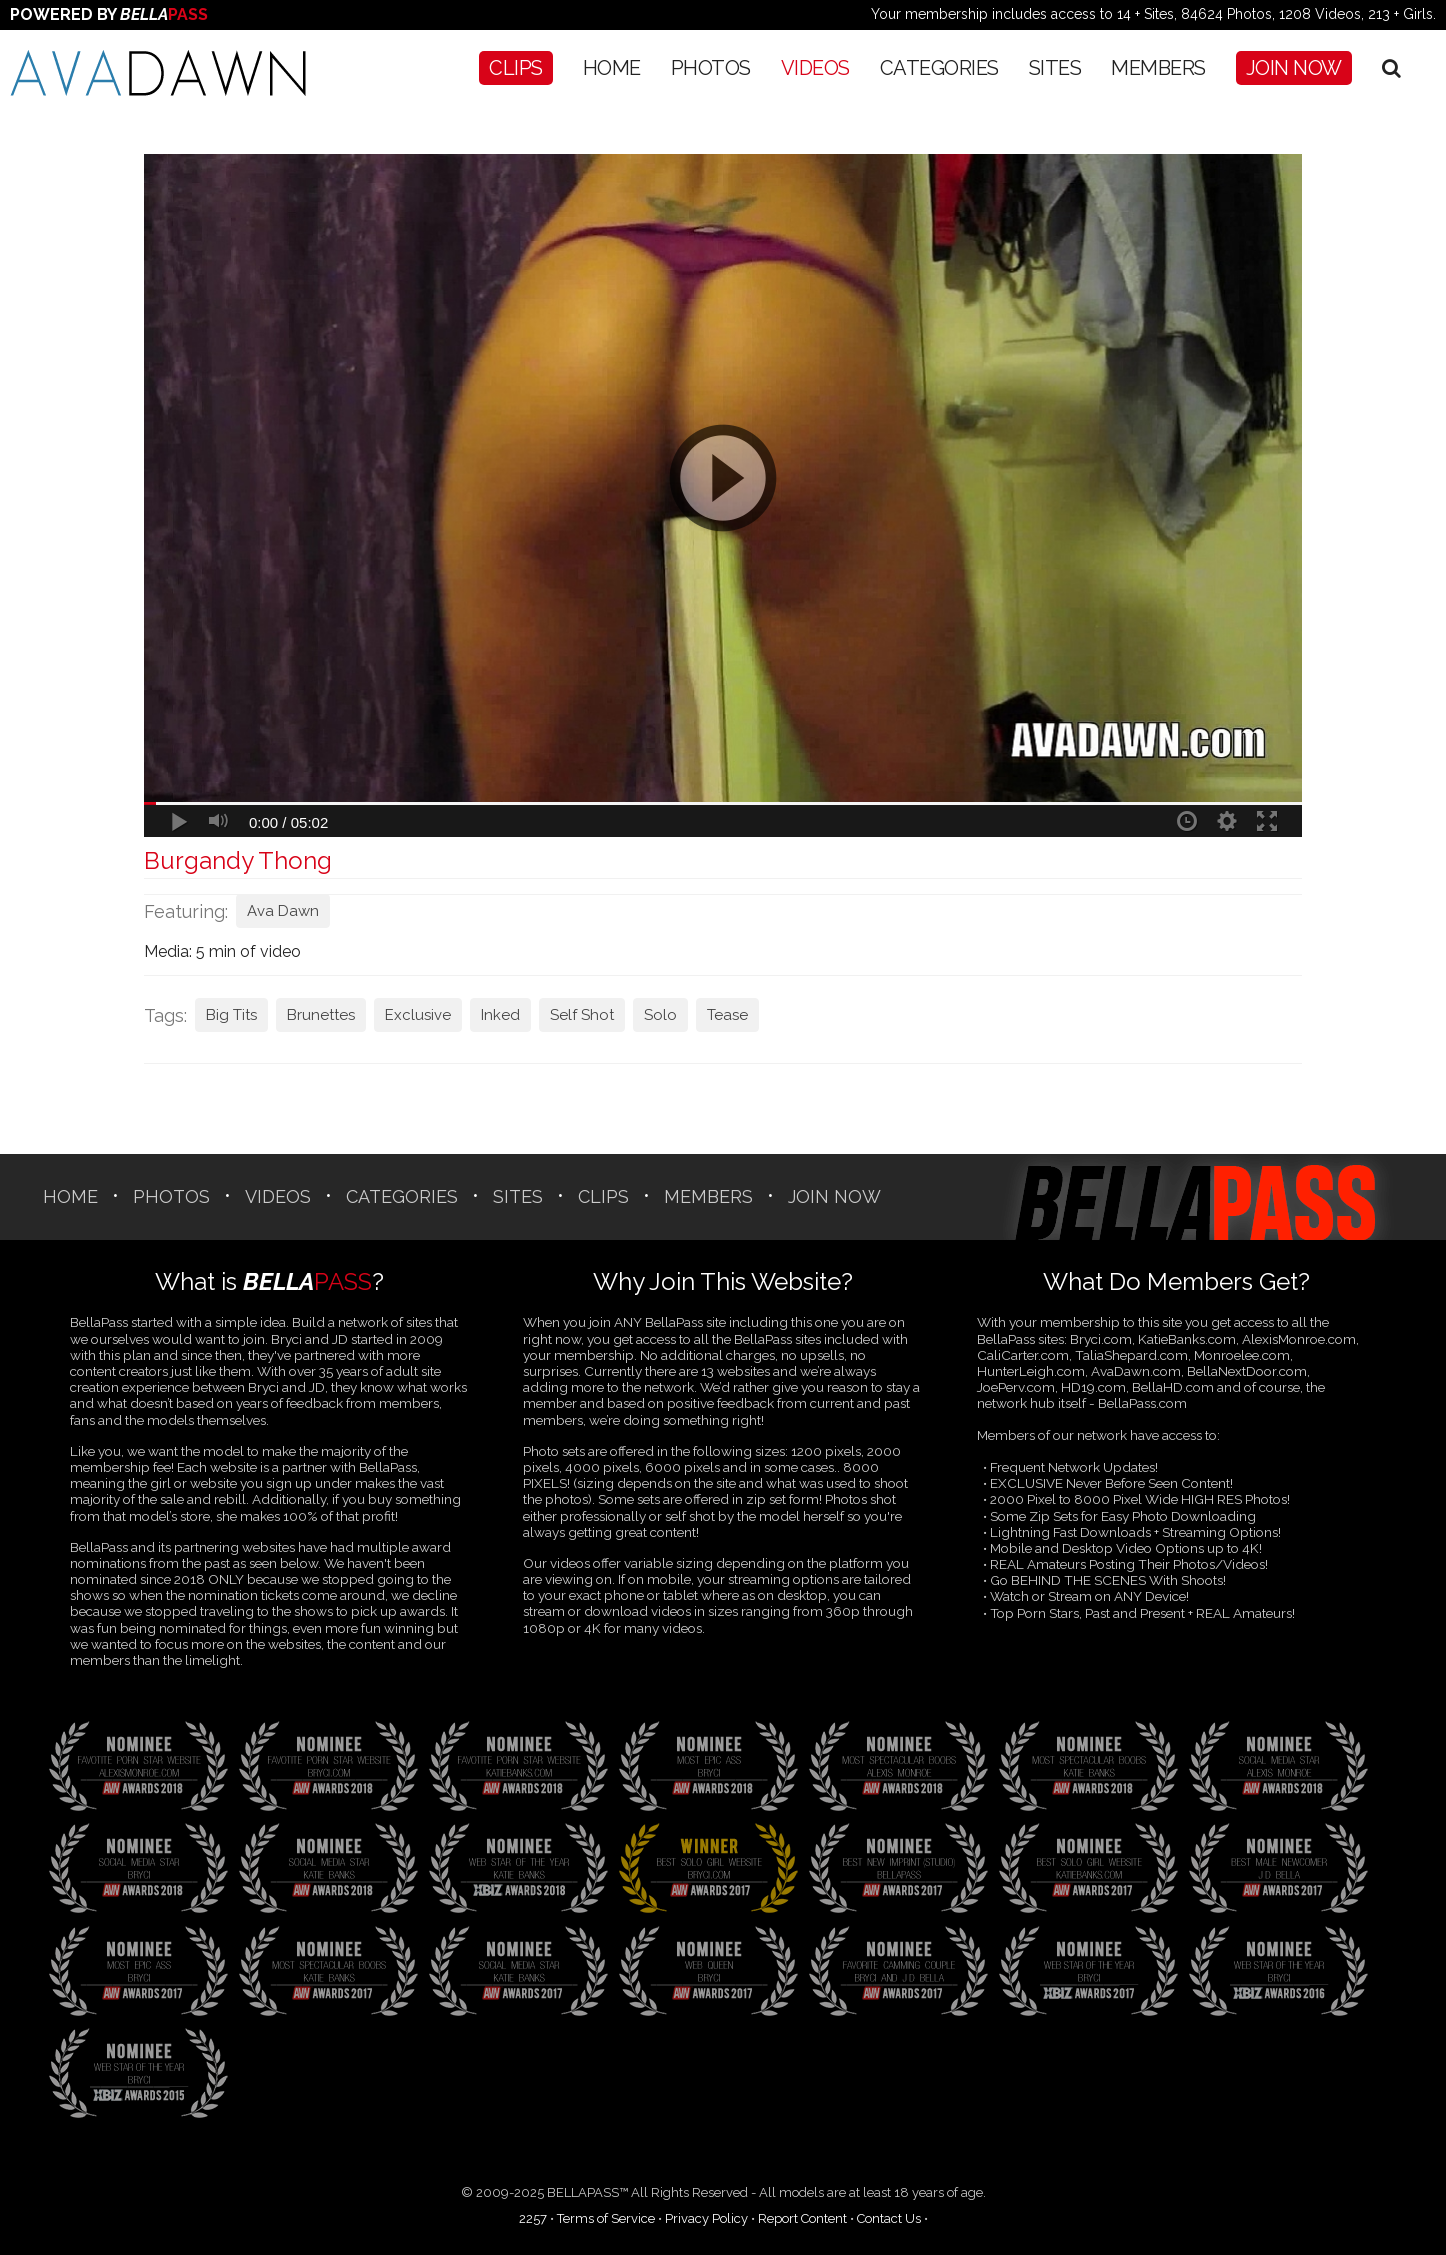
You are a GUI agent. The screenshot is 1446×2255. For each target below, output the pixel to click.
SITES (1055, 68)
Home (612, 68)
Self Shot (582, 1015)
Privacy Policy (706, 2218)
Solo (660, 1015)
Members (1158, 68)
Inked (500, 1015)
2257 (533, 2218)
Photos (711, 68)
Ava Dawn (283, 911)
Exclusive (418, 1015)
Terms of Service (606, 2218)
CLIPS (516, 68)
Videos (815, 68)
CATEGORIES (939, 68)
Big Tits (231, 1015)
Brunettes (321, 1015)
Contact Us (889, 2218)
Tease (727, 1015)
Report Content (802, 2218)
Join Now (1294, 68)
